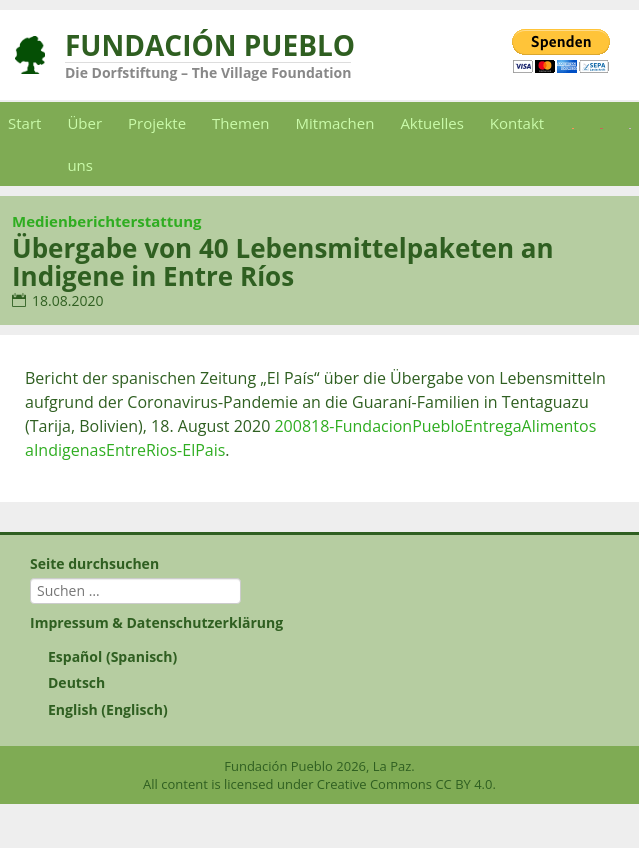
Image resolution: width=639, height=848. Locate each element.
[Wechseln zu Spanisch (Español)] (319, 657)
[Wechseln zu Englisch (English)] (319, 710)
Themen (240, 123)
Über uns (84, 144)
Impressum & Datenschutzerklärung (156, 622)
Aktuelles (431, 123)
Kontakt (517, 123)
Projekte (157, 123)
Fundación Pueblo (210, 45)
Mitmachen (335, 123)
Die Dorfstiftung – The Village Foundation (208, 72)
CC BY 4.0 (463, 784)
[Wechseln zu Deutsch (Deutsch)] (319, 683)
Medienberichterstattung (107, 221)
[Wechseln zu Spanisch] (573, 123)
